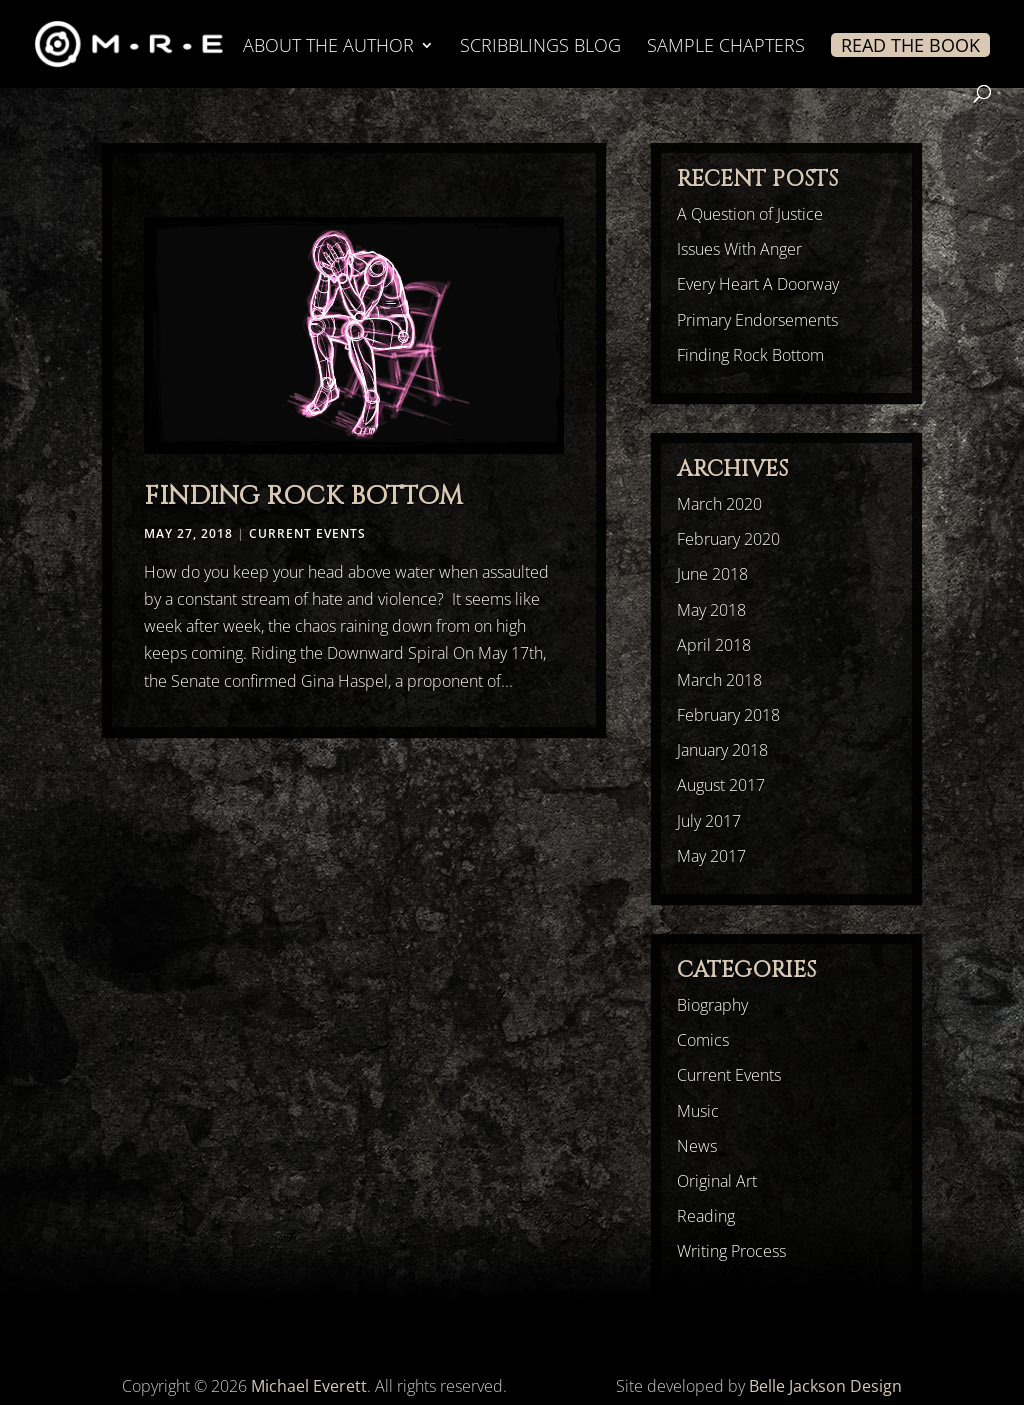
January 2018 (722, 750)
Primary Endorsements (757, 320)
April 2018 (714, 645)
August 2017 (721, 785)
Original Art (717, 1181)
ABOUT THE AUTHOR (328, 47)
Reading (706, 1216)
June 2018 (712, 574)
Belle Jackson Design (825, 1386)
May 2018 (711, 610)
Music (698, 1111)
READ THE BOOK (910, 45)
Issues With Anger (739, 249)
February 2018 (728, 715)
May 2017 (711, 856)
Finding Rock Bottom (303, 496)
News (697, 1146)
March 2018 (719, 680)
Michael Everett (309, 1386)
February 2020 (728, 539)
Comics (703, 1040)
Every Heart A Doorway (758, 284)
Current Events (307, 533)
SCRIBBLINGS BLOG (540, 47)
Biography (712, 1005)
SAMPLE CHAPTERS (726, 47)
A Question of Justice (750, 214)
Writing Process (731, 1251)
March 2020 (719, 504)
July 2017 (709, 821)
